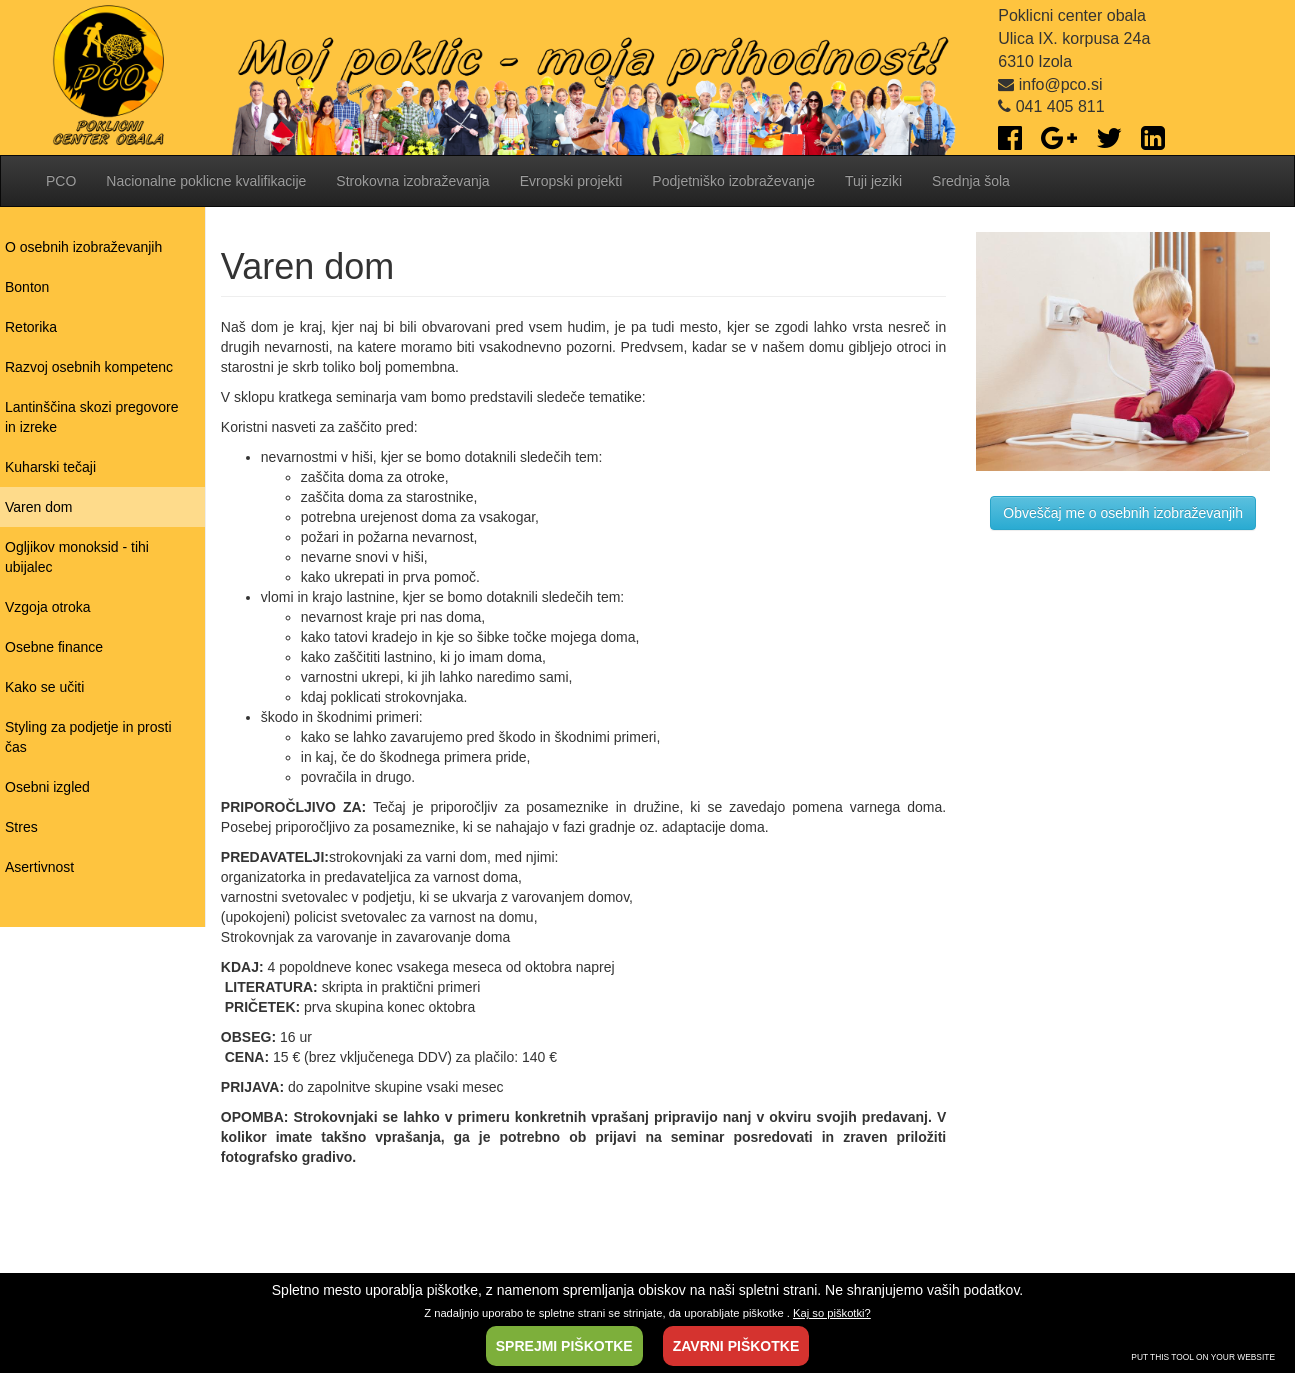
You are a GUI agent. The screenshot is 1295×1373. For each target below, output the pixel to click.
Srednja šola (971, 181)
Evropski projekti (571, 181)
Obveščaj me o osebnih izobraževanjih (1123, 513)
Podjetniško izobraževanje (733, 181)
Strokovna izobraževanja (412, 181)
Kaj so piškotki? (832, 1313)
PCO (61, 181)
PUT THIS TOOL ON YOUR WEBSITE (1203, 1357)
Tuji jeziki (873, 181)
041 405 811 (1051, 106)
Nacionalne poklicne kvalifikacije (206, 181)
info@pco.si (1050, 84)
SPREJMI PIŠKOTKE (564, 1346)
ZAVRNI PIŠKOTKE (736, 1346)
